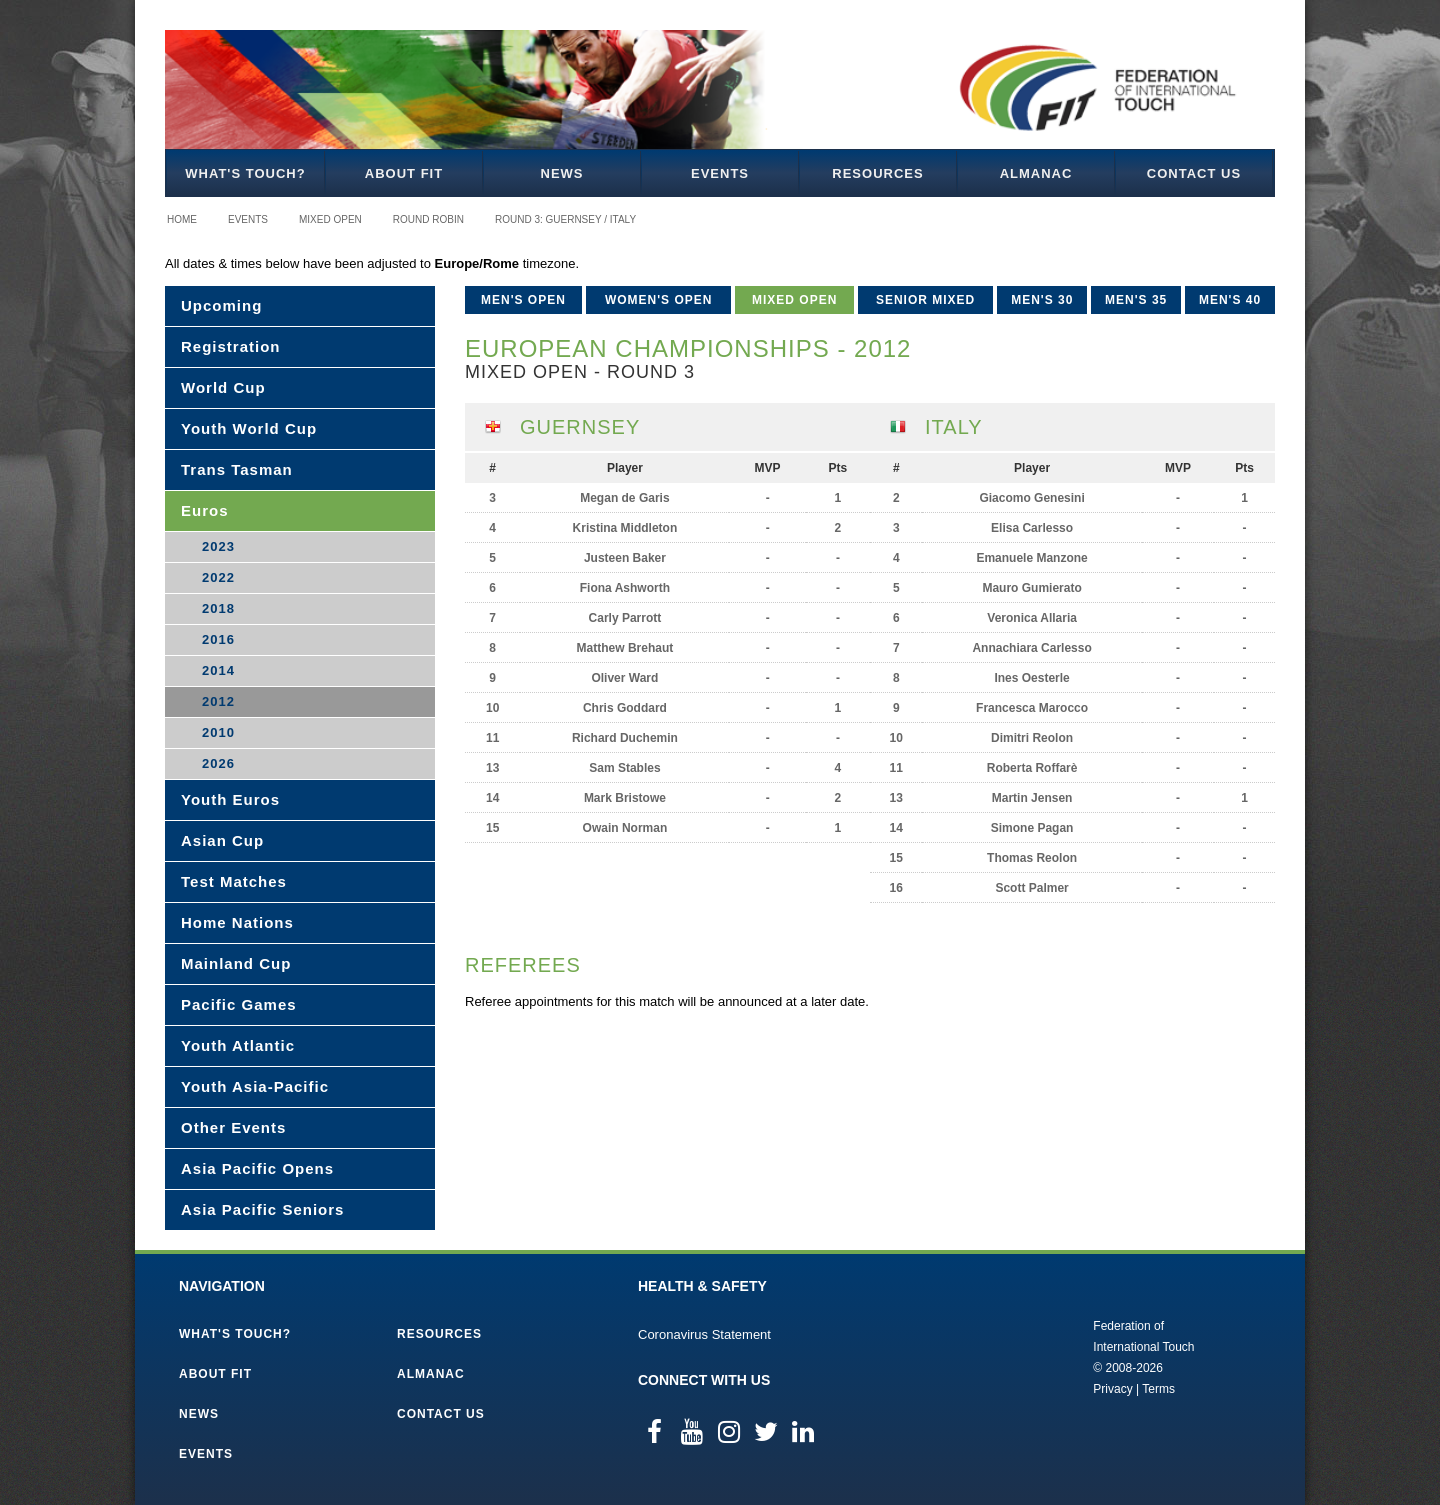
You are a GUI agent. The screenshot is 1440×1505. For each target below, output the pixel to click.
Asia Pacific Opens (257, 1168)
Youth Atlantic (238, 1045)
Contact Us (1194, 173)
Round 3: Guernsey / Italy (565, 219)
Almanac (1036, 173)
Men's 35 (1136, 300)
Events (720, 173)
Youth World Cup (249, 428)
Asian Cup (222, 840)
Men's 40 (1230, 300)
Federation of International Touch (1010, 1356)
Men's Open (523, 300)
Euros (205, 510)
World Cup (223, 387)
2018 (218, 608)
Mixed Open (330, 219)
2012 (218, 701)
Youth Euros (230, 799)
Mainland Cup (236, 963)
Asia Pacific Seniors (262, 1209)
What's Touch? (245, 173)
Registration (231, 346)
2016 (218, 639)
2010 (218, 732)
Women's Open (659, 300)
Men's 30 (1042, 300)
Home (182, 219)
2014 (218, 670)
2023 (218, 546)
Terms (1158, 1389)
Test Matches (234, 881)
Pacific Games (239, 1004)
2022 (218, 577)
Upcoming (221, 305)
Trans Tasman (237, 469)
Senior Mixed (925, 300)
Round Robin (428, 219)
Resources (877, 173)
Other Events (233, 1127)
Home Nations (237, 922)
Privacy (1112, 1389)
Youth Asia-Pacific (255, 1086)
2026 (218, 763)
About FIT (404, 173)
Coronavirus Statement (704, 1334)
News (562, 173)
